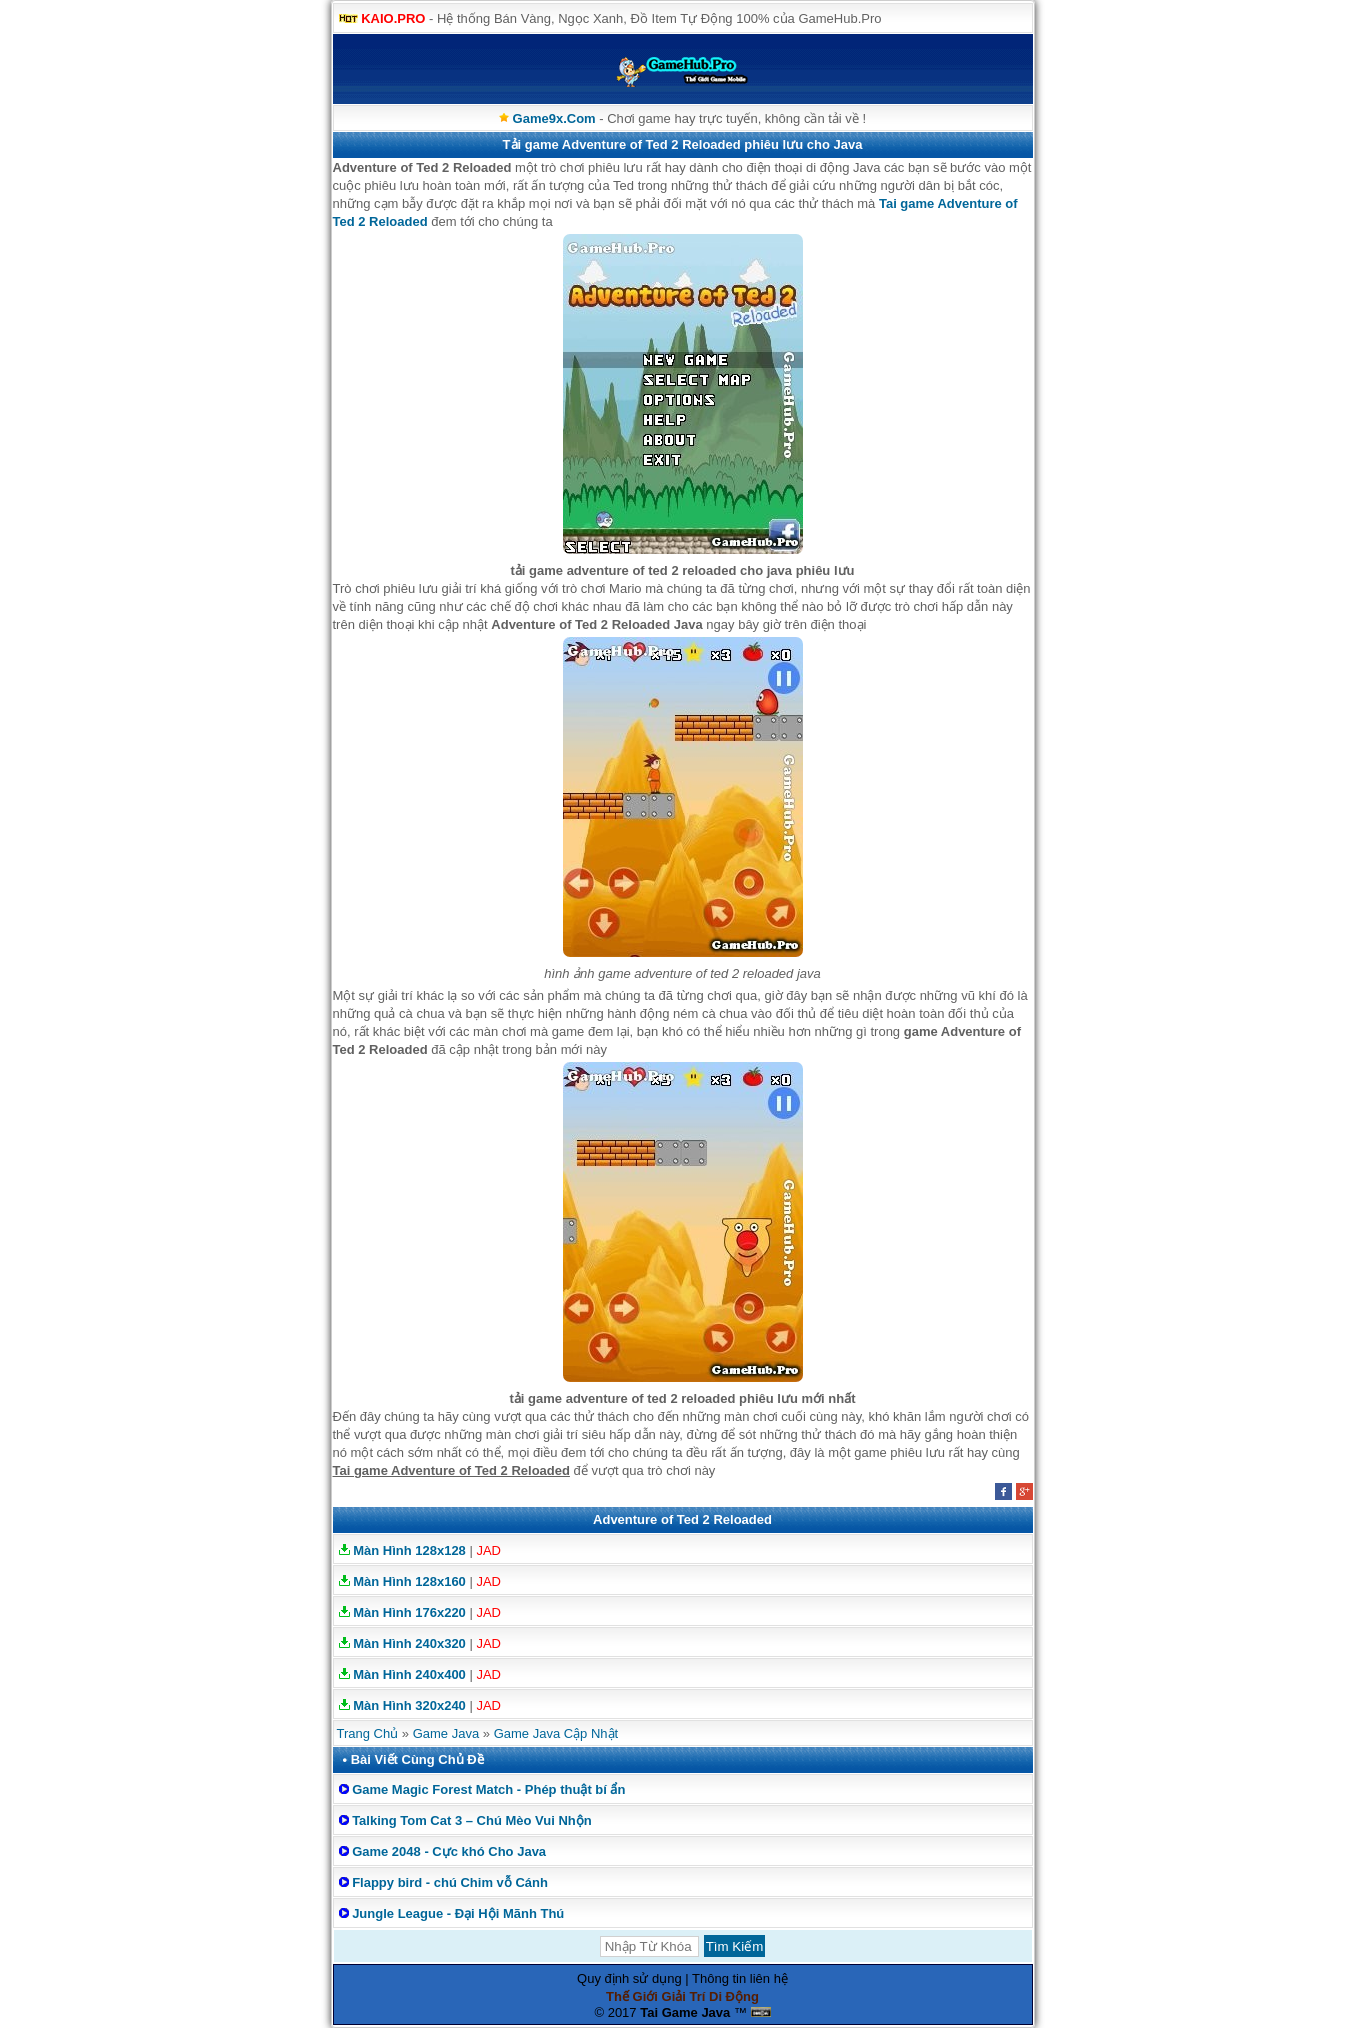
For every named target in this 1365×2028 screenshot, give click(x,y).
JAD (488, 1550)
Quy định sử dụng (629, 1978)
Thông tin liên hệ (740, 1978)
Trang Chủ (368, 1733)
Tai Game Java (685, 2012)
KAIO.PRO (393, 18)
